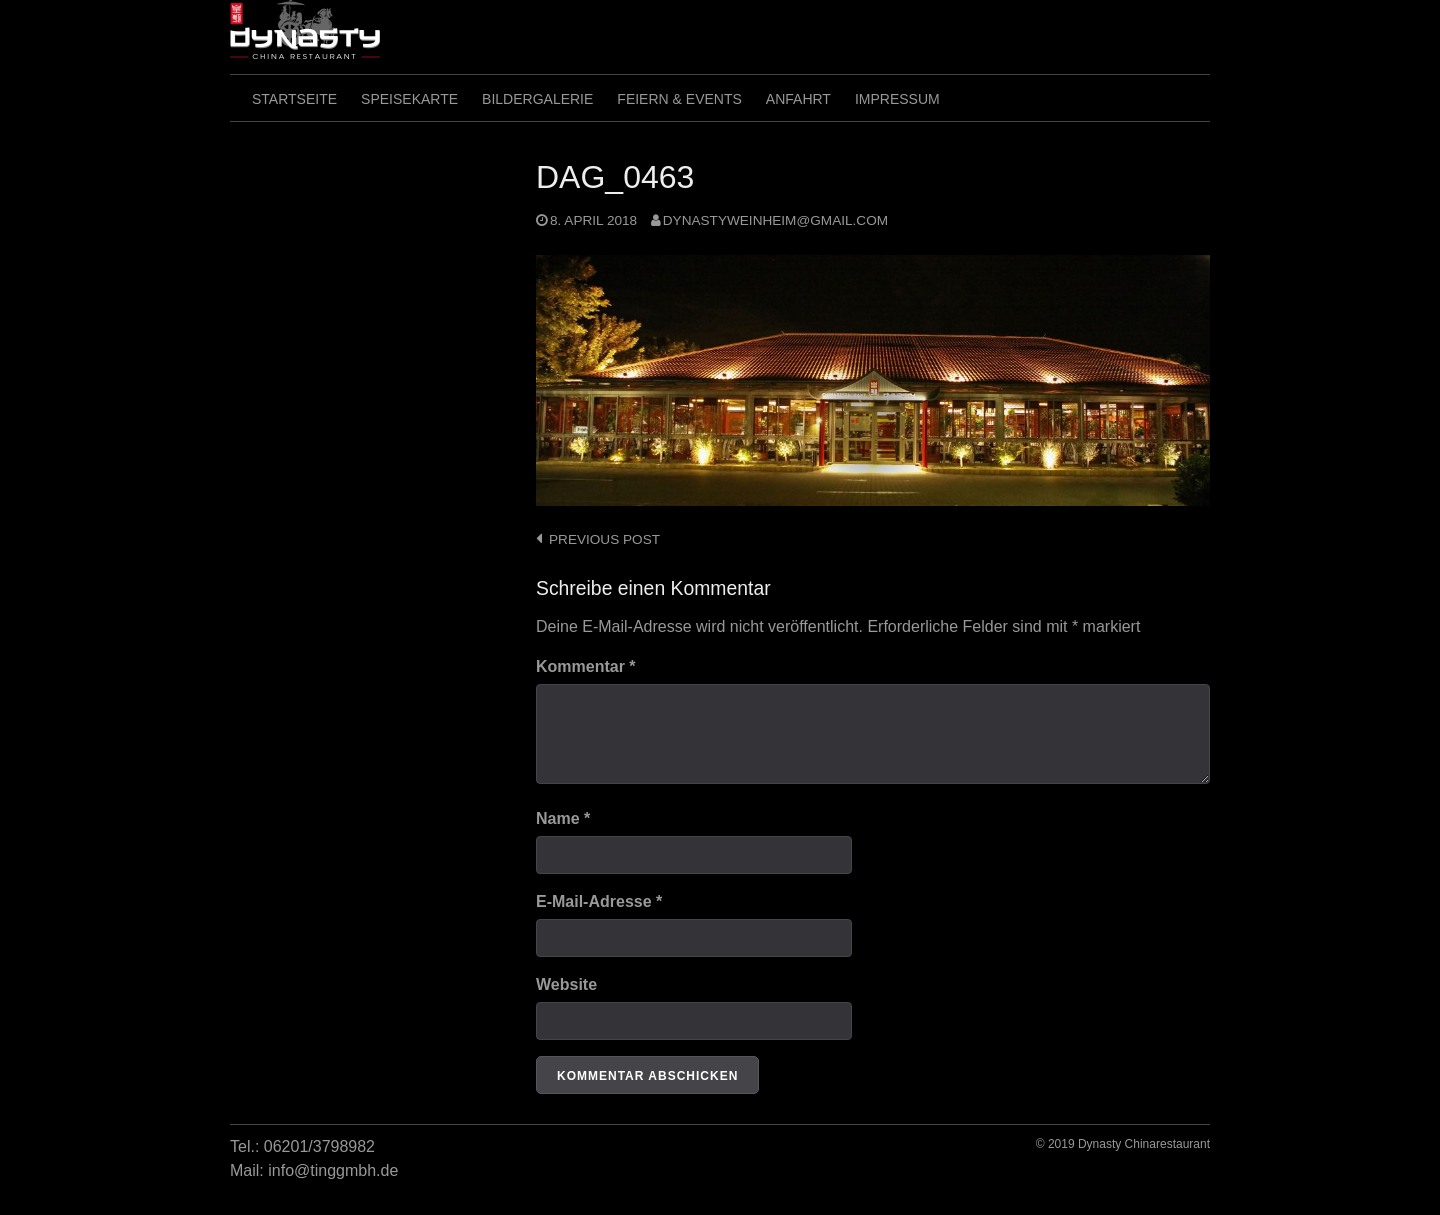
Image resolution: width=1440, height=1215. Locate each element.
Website (566, 984)
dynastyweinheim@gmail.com (775, 220)
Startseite (294, 99)
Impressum (897, 99)
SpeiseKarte (409, 99)
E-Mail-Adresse (599, 901)
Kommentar (586, 666)
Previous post (604, 539)
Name (563, 818)
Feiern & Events (679, 99)
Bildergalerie (537, 99)
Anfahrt (798, 99)
